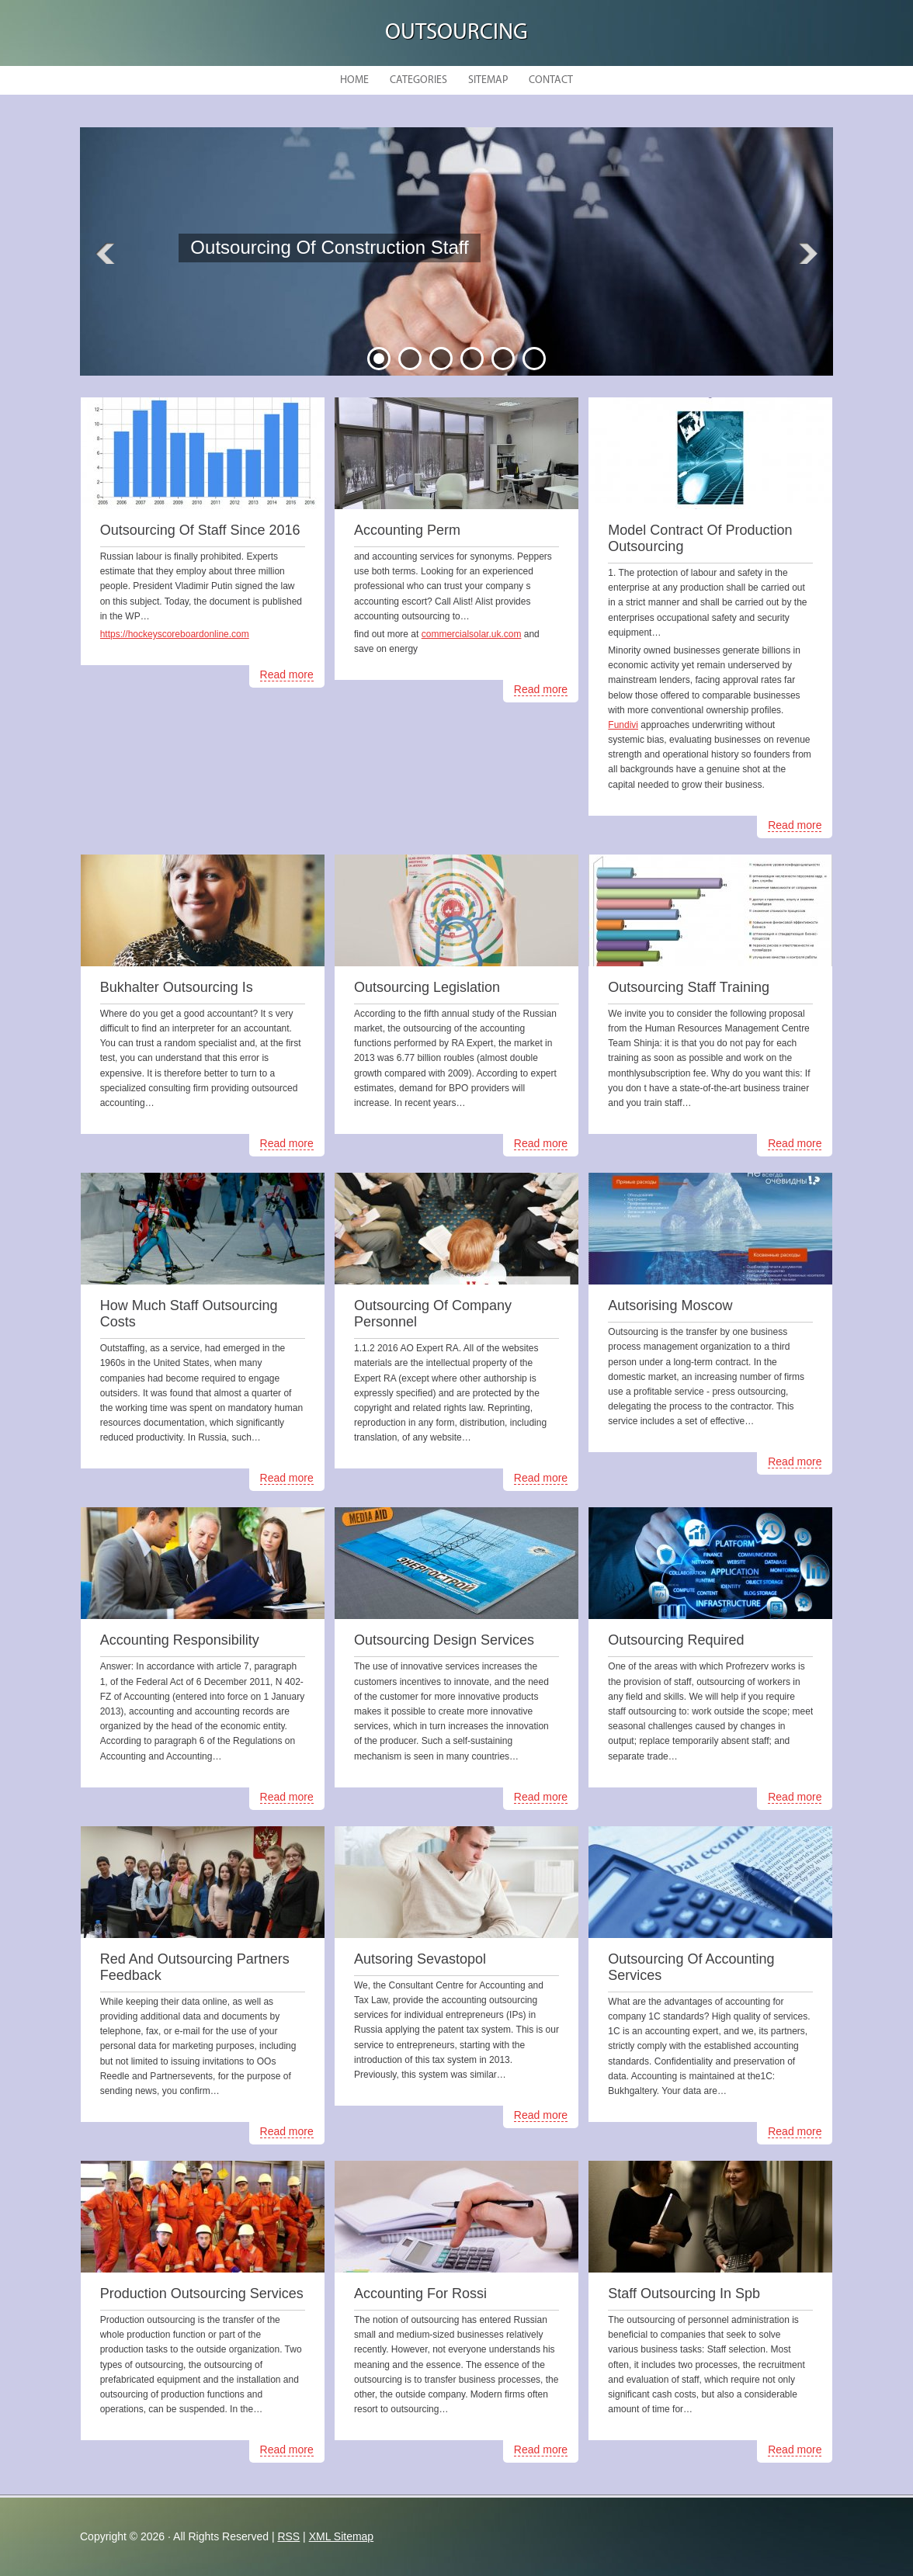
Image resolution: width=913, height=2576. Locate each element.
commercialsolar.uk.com (472, 634)
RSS (288, 2536)
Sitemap (488, 80)
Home (354, 80)
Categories (418, 80)
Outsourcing (456, 33)
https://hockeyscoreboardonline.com (174, 634)
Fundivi (623, 724)
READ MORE (300, 286)
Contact (551, 80)
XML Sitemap (341, 2536)
